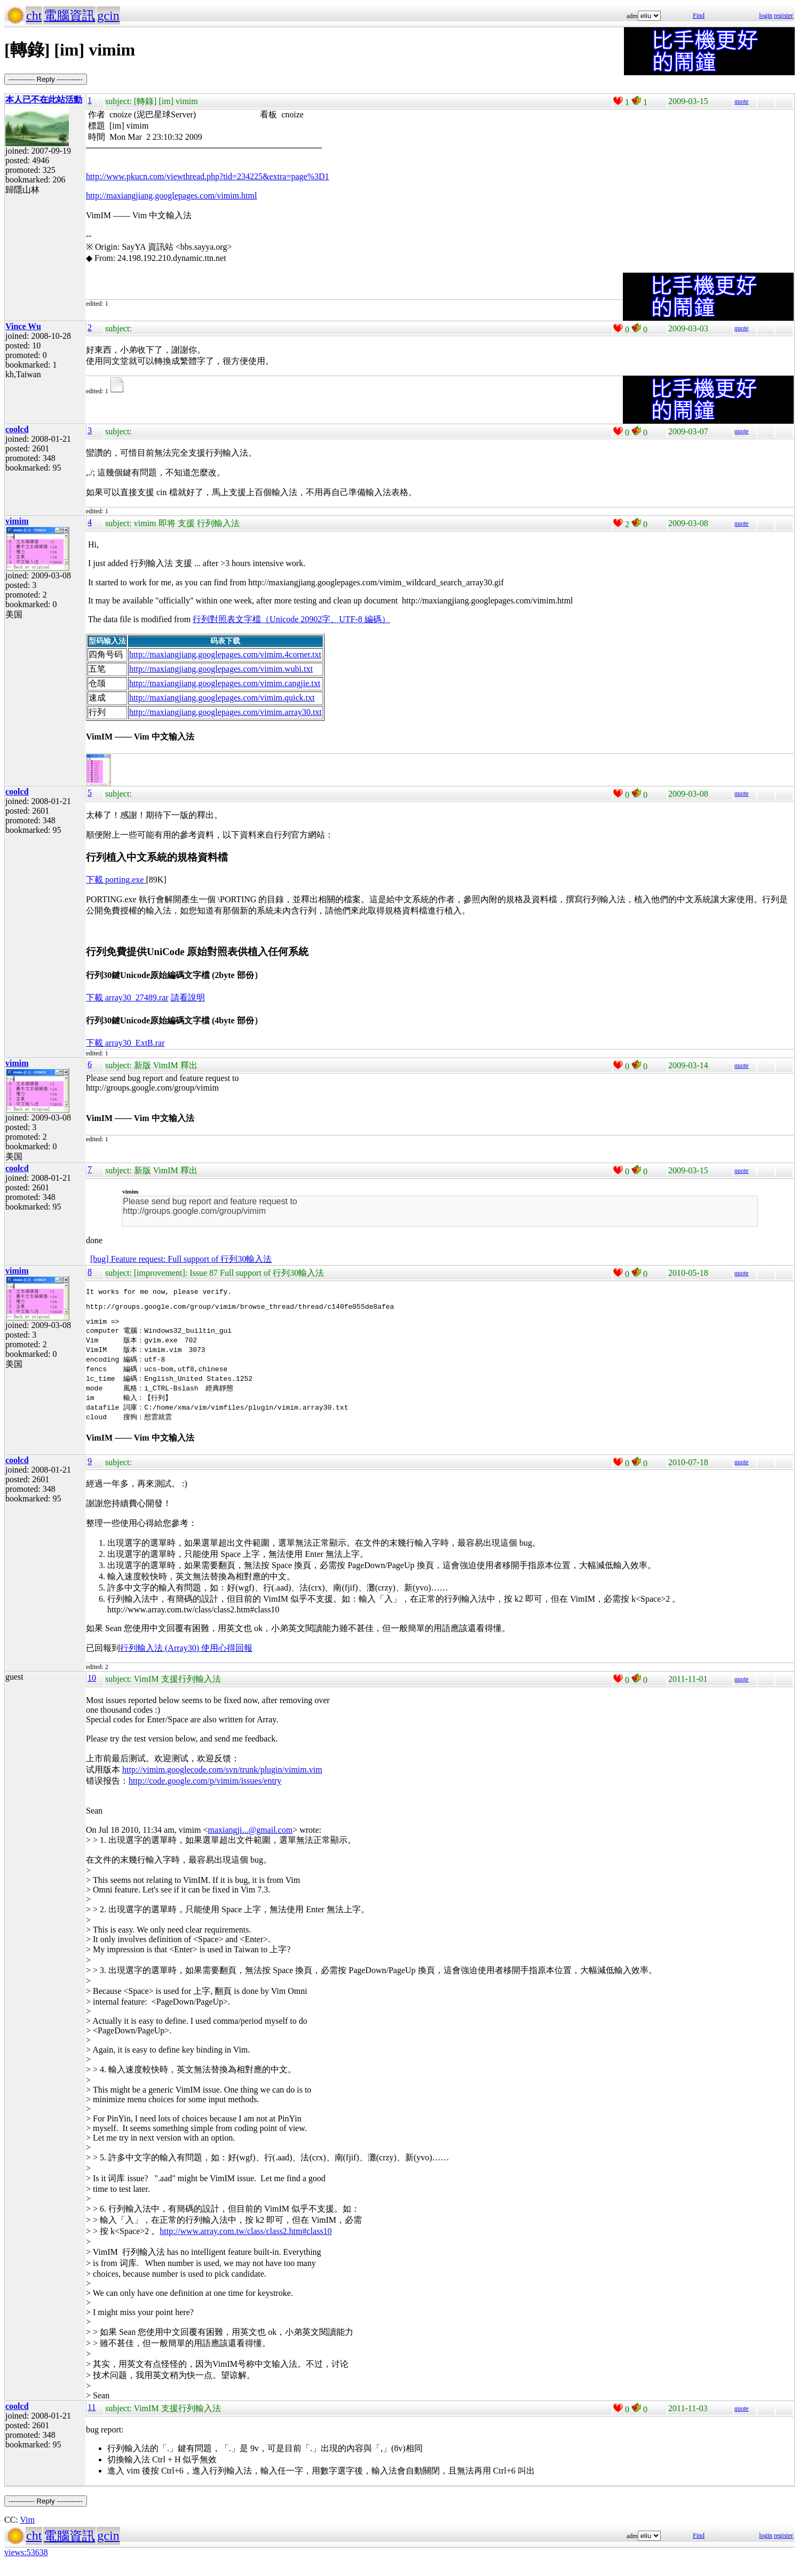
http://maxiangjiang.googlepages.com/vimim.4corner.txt (225, 654)
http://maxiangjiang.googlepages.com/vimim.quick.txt (222, 697)
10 (92, 1687)
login (765, 15)
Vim (27, 2529)
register (783, 15)
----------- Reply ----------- (46, 79)
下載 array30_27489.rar (127, 997)
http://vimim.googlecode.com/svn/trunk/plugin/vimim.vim (222, 1779)
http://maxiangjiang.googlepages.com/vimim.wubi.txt (221, 668)
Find (699, 15)
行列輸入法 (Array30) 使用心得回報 (186, 1658)
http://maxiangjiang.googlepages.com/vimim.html (171, 195)
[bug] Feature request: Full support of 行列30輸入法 (181, 1258)
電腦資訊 (69, 15)
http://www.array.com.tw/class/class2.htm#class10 (245, 2241)
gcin (108, 15)
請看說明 (188, 997)
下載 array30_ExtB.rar (125, 1042)
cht (34, 15)
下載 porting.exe (116, 879)
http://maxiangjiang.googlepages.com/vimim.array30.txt (225, 712)
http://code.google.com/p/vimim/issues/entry (205, 1790)
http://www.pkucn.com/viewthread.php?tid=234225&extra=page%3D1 (207, 176)
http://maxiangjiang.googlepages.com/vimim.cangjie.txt (224, 683)
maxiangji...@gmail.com (250, 1839)
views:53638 (26, 2562)
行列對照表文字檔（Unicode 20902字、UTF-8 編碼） (291, 619)
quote (741, 101)
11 (92, 2417)
